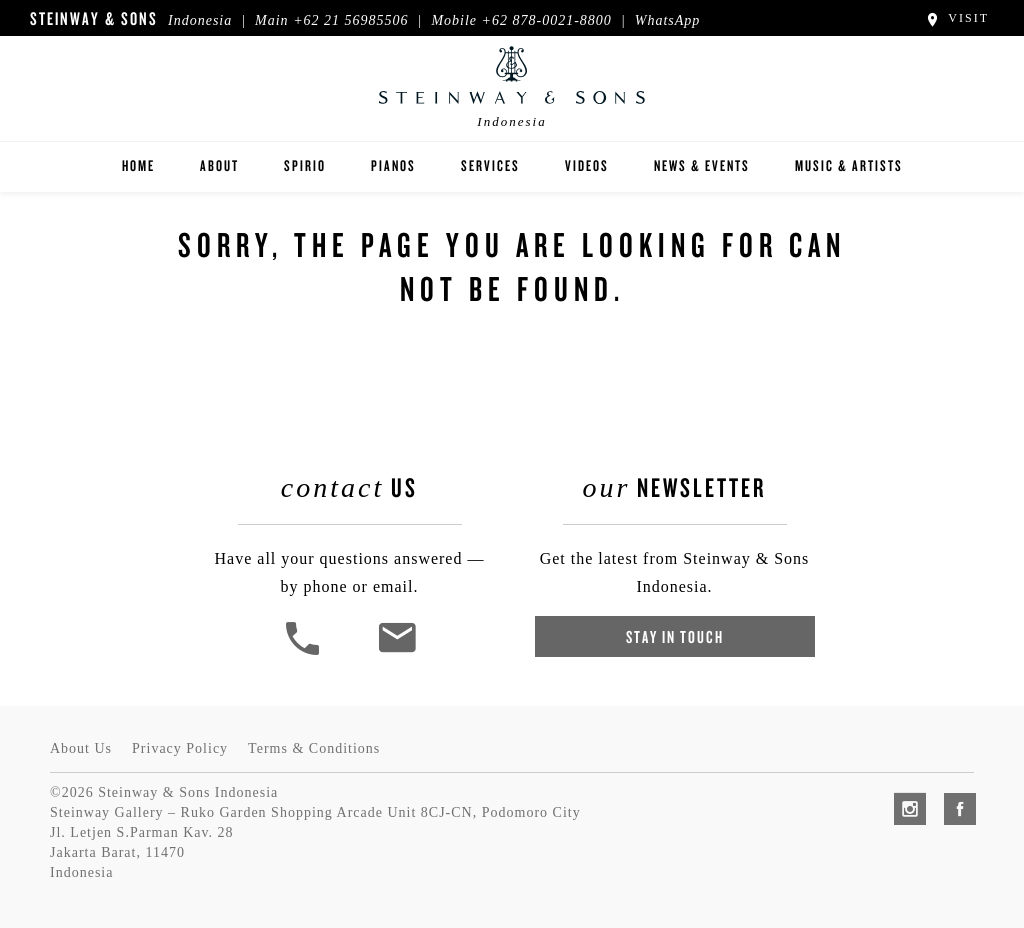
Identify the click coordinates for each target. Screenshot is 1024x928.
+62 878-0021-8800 (547, 20)
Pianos (393, 165)
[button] (305, 652)
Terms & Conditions (314, 748)
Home (138, 165)
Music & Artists (849, 165)
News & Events (702, 165)
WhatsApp (668, 20)
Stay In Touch (675, 636)
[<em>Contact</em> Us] (396, 652)
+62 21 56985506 (350, 20)
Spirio (305, 165)
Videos (587, 165)
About (219, 165)
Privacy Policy (180, 748)
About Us (81, 748)
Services (490, 165)
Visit (956, 18)
